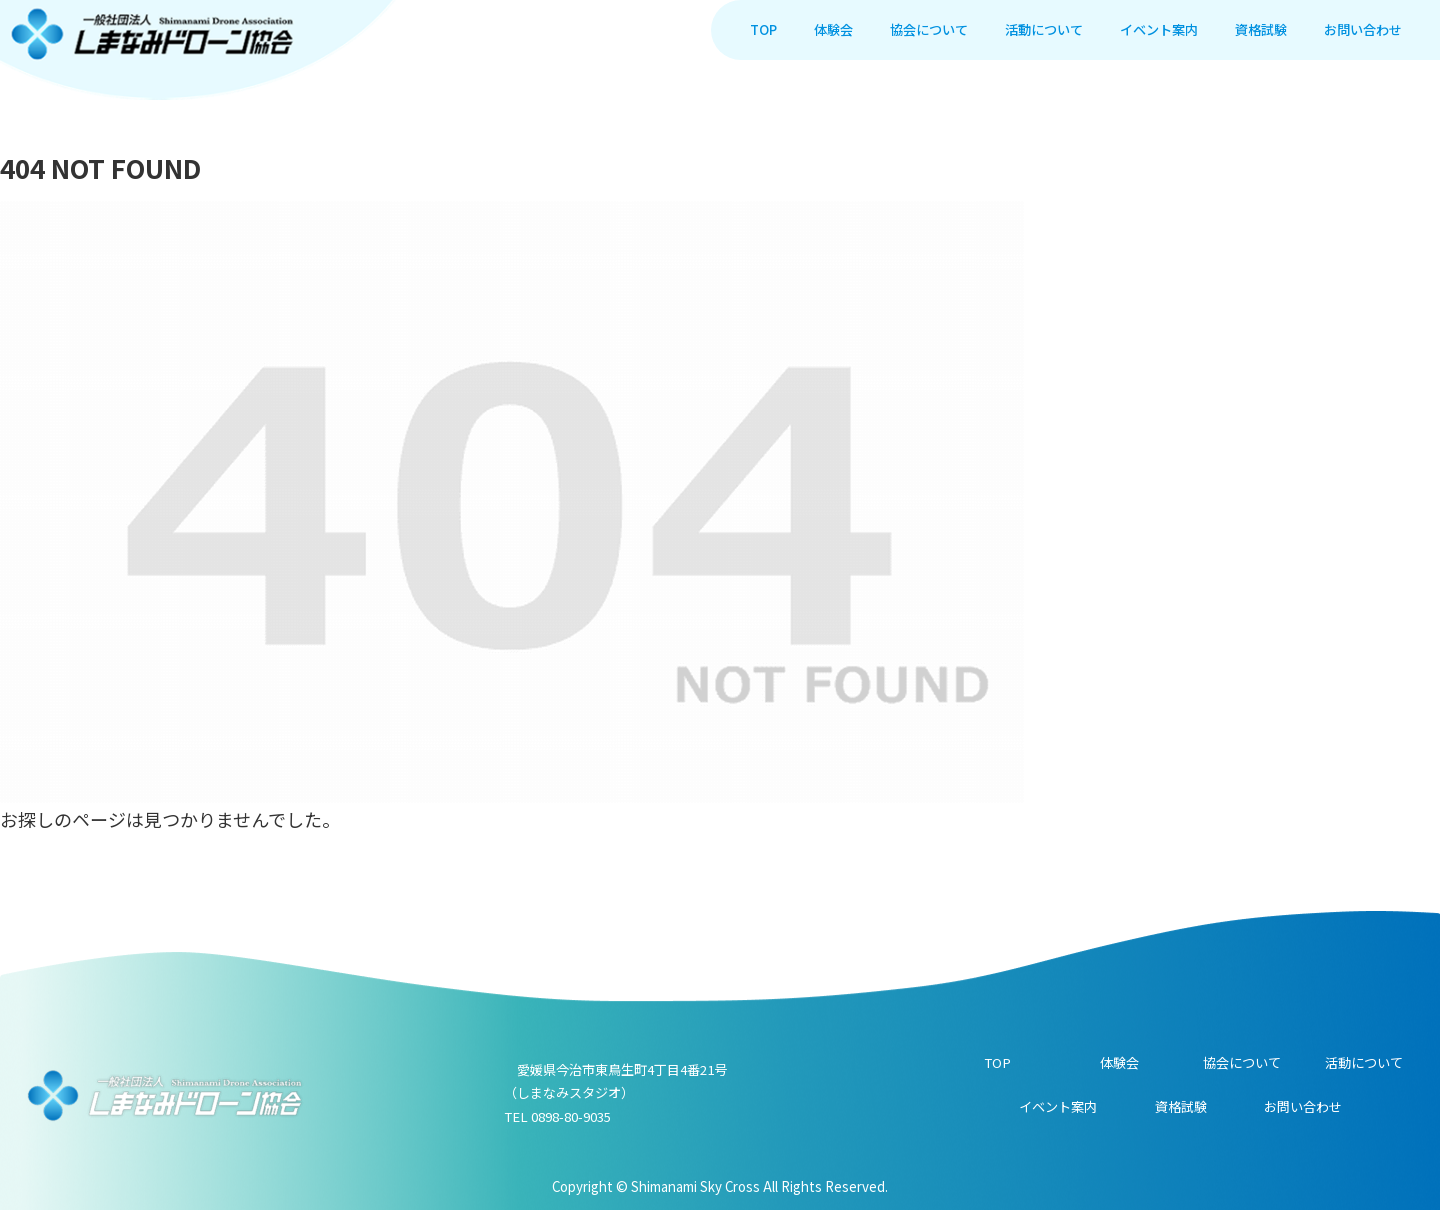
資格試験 (1181, 1106)
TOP (997, 1062)
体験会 (1119, 1062)
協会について (1242, 1062)
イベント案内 (1058, 1106)
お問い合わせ (1303, 1106)
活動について (1364, 1062)
